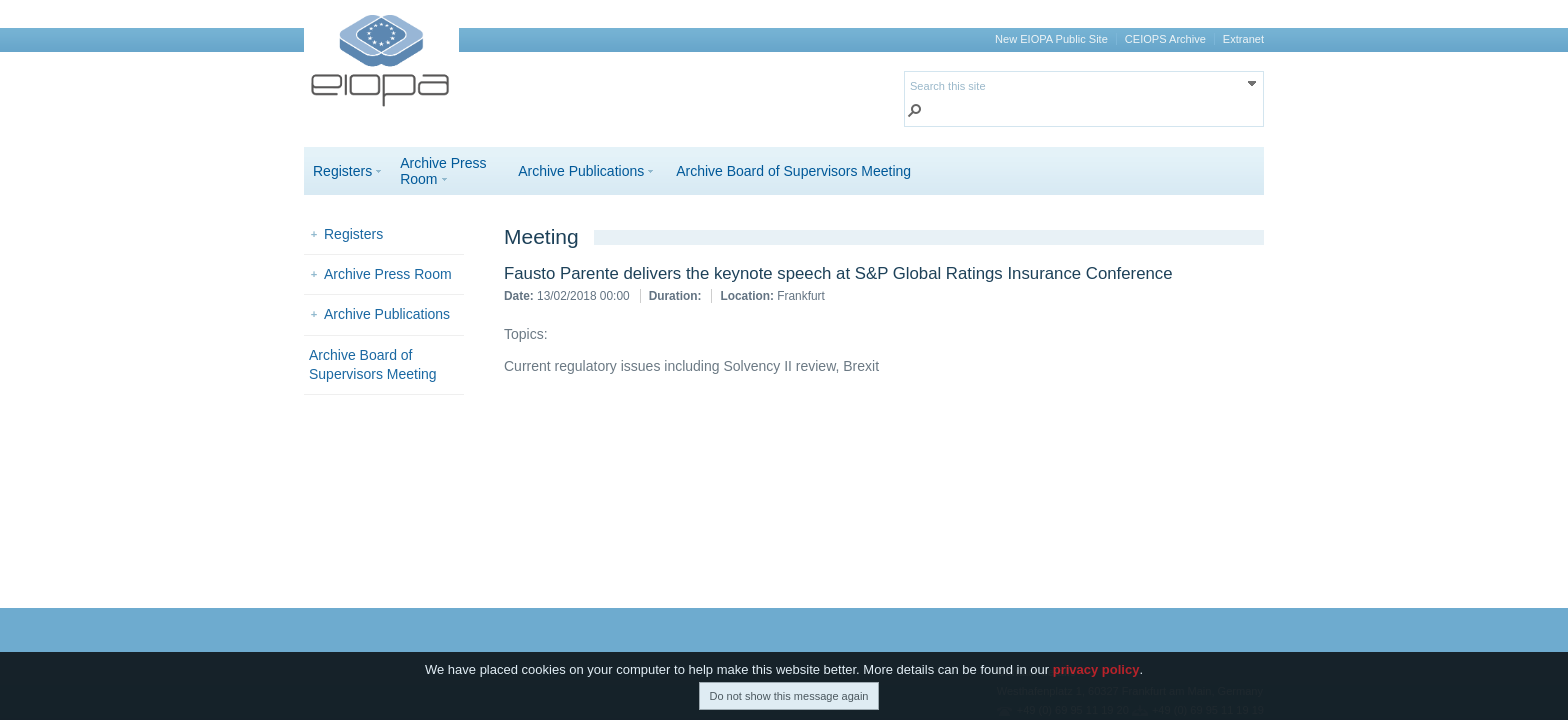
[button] (915, 112)
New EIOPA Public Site (1051, 39)
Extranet (1243, 39)
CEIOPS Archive (1165, 39)
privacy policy (1096, 669)
